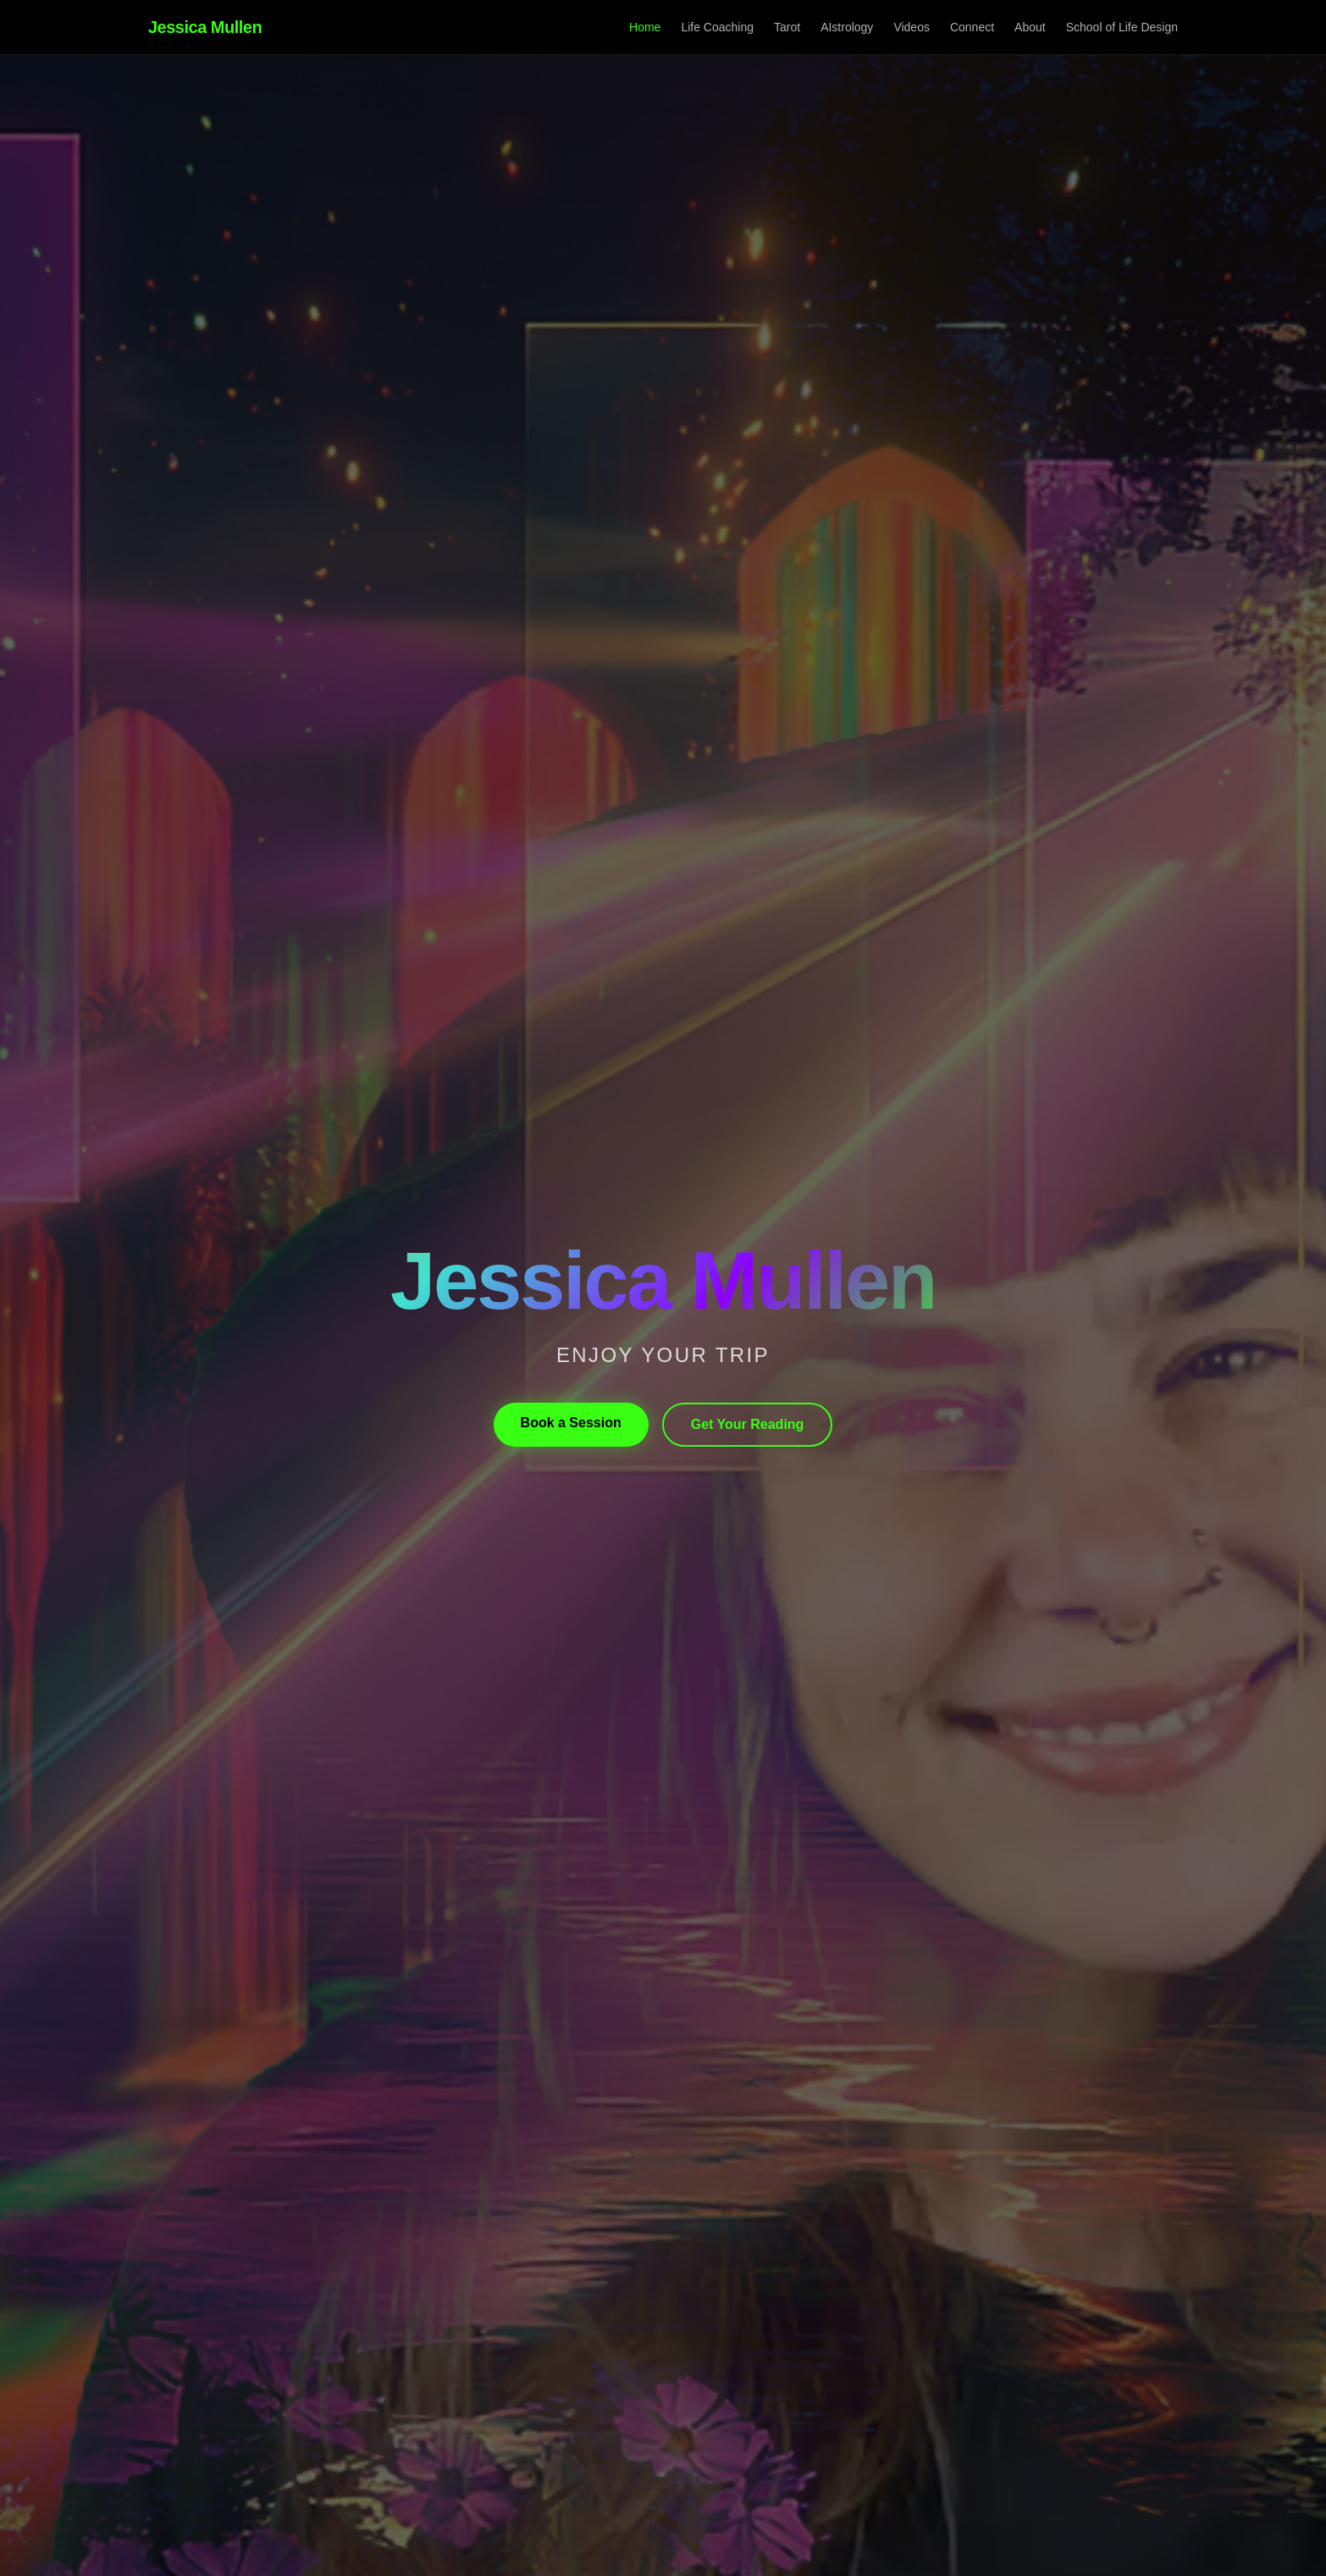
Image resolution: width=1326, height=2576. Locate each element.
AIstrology (846, 27)
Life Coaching (717, 27)
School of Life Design (1122, 27)
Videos (911, 27)
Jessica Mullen (205, 27)
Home (644, 27)
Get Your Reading (747, 1424)
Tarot (787, 27)
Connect (972, 27)
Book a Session (571, 1422)
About (1030, 27)
